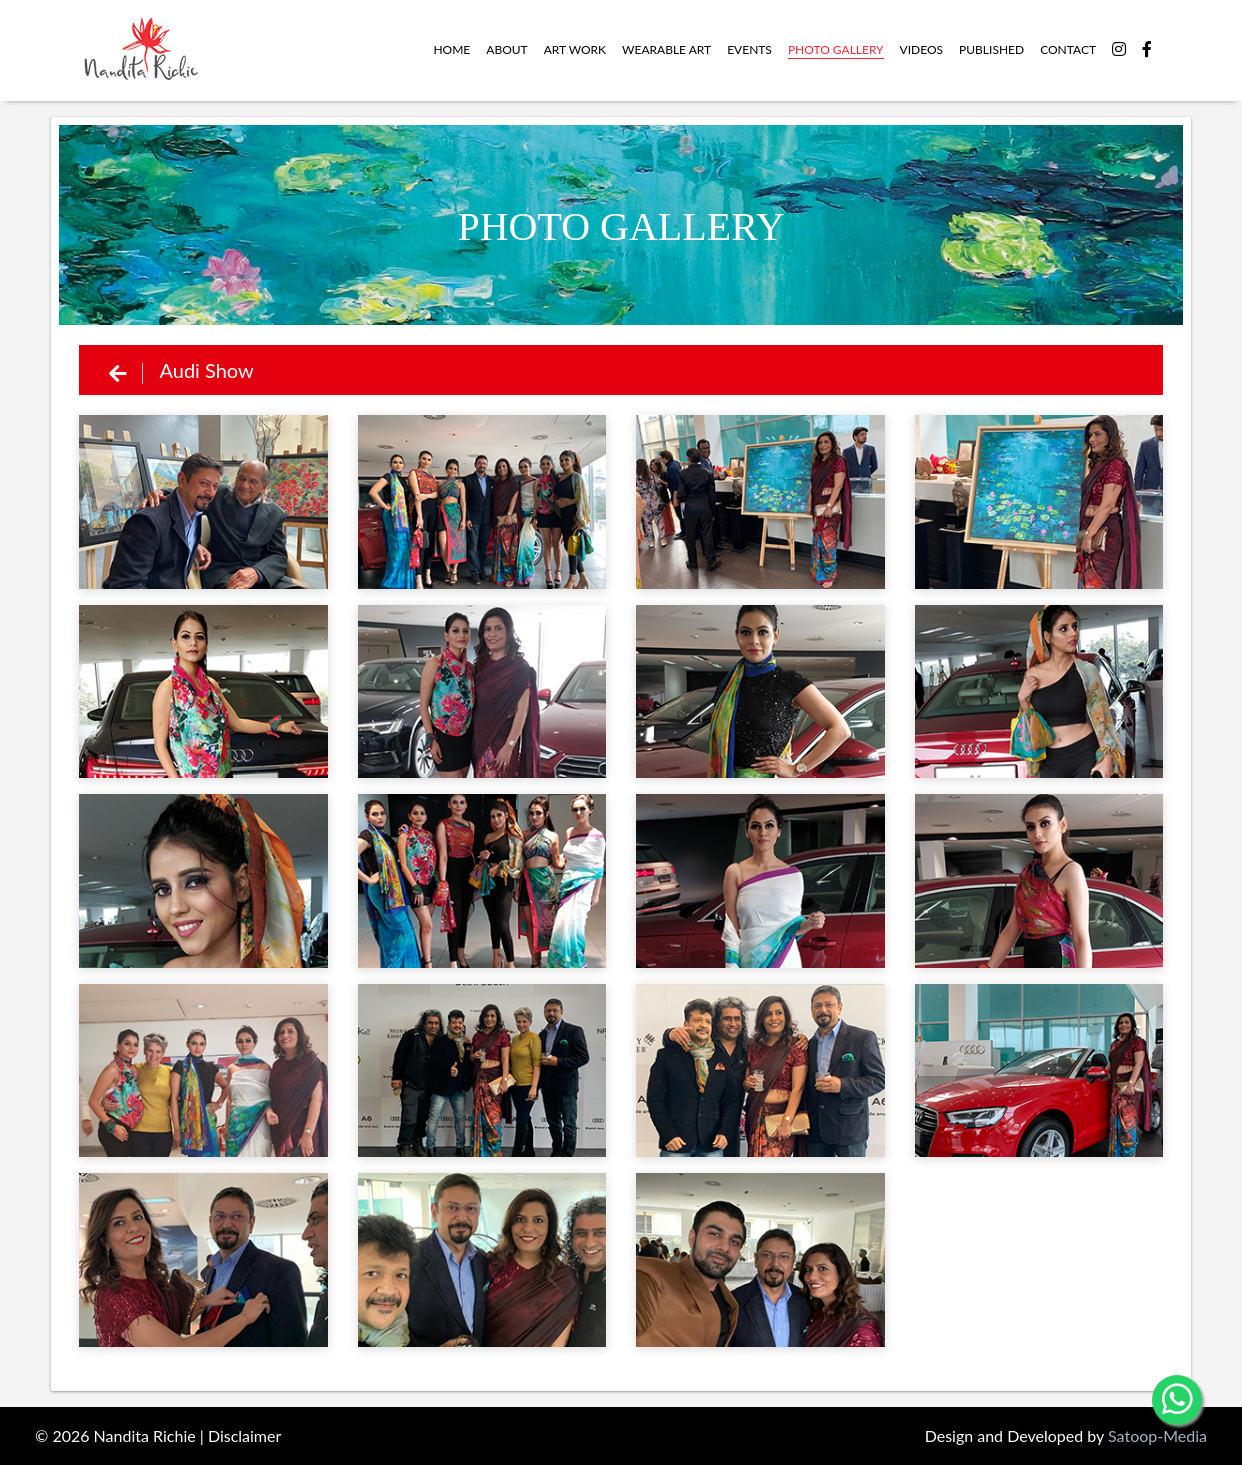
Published (991, 49)
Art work (575, 49)
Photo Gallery (836, 49)
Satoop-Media (1157, 1435)
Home (451, 49)
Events (749, 49)
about (506, 49)
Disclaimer (244, 1435)
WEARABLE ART (666, 49)
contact (1068, 49)
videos (921, 49)
